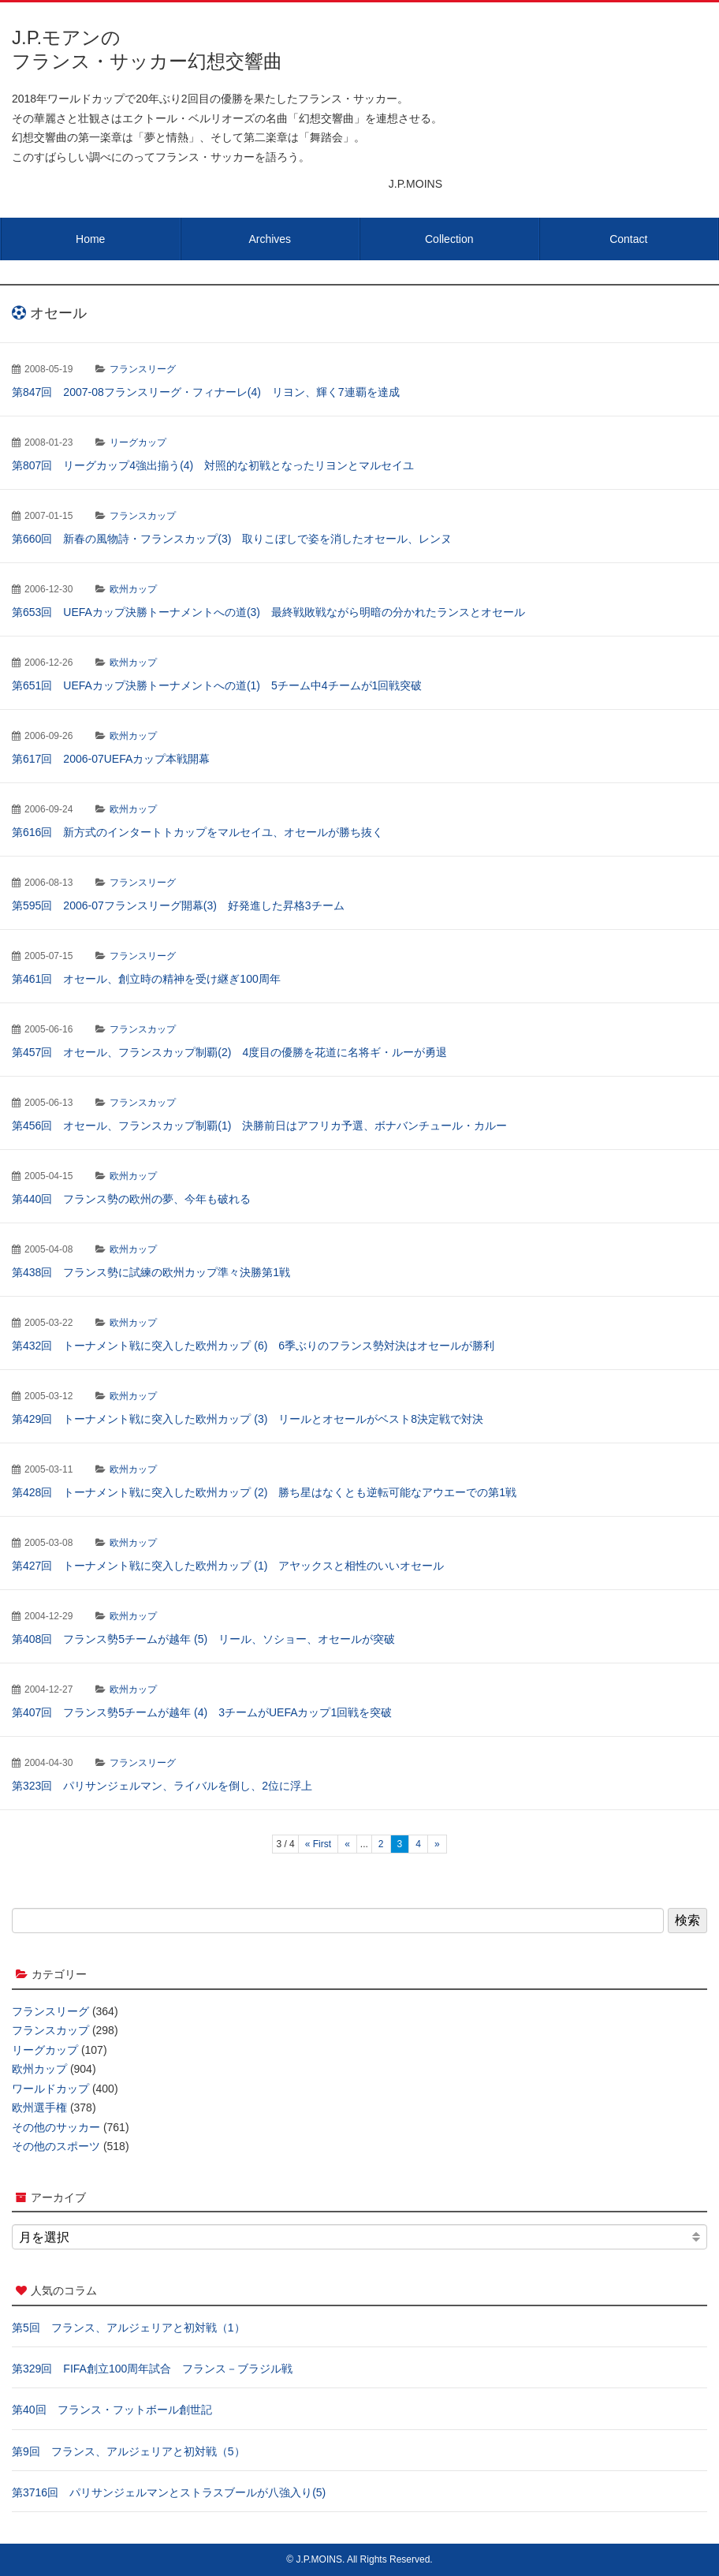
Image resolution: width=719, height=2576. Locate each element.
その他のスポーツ (56, 2146)
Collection (449, 239)
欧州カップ (133, 589)
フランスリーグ (143, 369)
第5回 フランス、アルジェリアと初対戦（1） (128, 2327)
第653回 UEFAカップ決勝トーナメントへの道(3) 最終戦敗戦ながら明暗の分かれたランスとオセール (268, 612)
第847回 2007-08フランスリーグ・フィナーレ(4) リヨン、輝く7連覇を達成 (206, 392)
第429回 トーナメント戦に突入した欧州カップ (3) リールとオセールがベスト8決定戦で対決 (247, 1419)
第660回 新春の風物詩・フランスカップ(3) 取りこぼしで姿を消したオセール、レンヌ (232, 538)
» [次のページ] (437, 1844)
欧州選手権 (39, 2107)
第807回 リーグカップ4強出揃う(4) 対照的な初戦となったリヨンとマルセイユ (213, 465)
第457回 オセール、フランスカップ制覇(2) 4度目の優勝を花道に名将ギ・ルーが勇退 (229, 1052)
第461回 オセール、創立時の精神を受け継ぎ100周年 (146, 979)
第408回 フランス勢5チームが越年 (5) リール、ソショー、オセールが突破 (203, 1639)
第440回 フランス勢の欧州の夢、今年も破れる (131, 1199)
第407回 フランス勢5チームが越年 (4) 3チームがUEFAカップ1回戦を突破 (202, 1712)
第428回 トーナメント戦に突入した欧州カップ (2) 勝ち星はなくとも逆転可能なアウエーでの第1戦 (264, 1492)
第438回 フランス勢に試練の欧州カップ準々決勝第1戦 (151, 1272)
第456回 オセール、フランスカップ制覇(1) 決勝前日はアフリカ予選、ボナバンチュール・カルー (259, 1125)
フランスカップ (143, 515)
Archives (269, 239)
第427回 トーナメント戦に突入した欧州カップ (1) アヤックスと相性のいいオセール (228, 1565)
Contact (628, 239)
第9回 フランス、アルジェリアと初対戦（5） (128, 2451)
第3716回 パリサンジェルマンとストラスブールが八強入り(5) (169, 2492)
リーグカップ (138, 442)
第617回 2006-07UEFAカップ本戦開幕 (111, 758)
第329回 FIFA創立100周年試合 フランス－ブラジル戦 (152, 2368)
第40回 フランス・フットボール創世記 (112, 2409)
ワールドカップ (50, 2088)
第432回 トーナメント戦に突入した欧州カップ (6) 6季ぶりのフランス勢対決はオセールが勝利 (253, 1345)
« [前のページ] (347, 1844)
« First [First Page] (318, 1844)
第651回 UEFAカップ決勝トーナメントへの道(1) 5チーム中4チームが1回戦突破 (217, 685)
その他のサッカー (56, 2127)
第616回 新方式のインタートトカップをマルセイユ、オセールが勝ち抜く (197, 832)
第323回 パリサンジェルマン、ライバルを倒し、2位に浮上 (162, 1785)
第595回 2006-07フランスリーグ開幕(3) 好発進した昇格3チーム (178, 905)
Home (90, 239)
